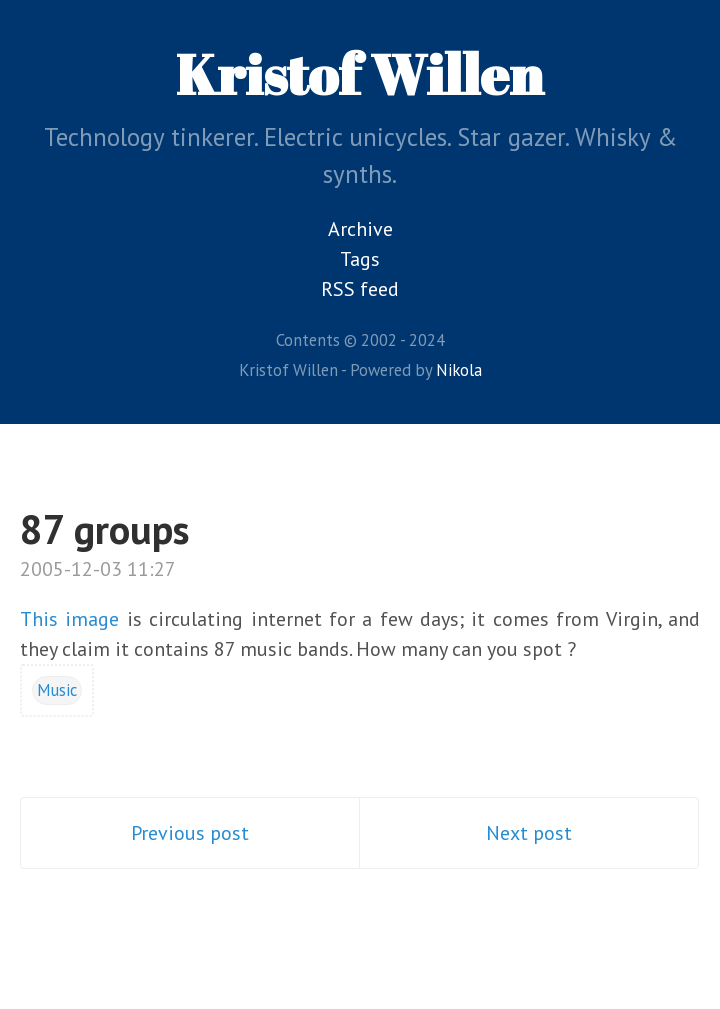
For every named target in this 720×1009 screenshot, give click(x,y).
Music (57, 690)
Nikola (459, 370)
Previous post (190, 833)
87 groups (104, 529)
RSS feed (360, 289)
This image (69, 619)
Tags (360, 259)
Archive (360, 229)
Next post (529, 833)
